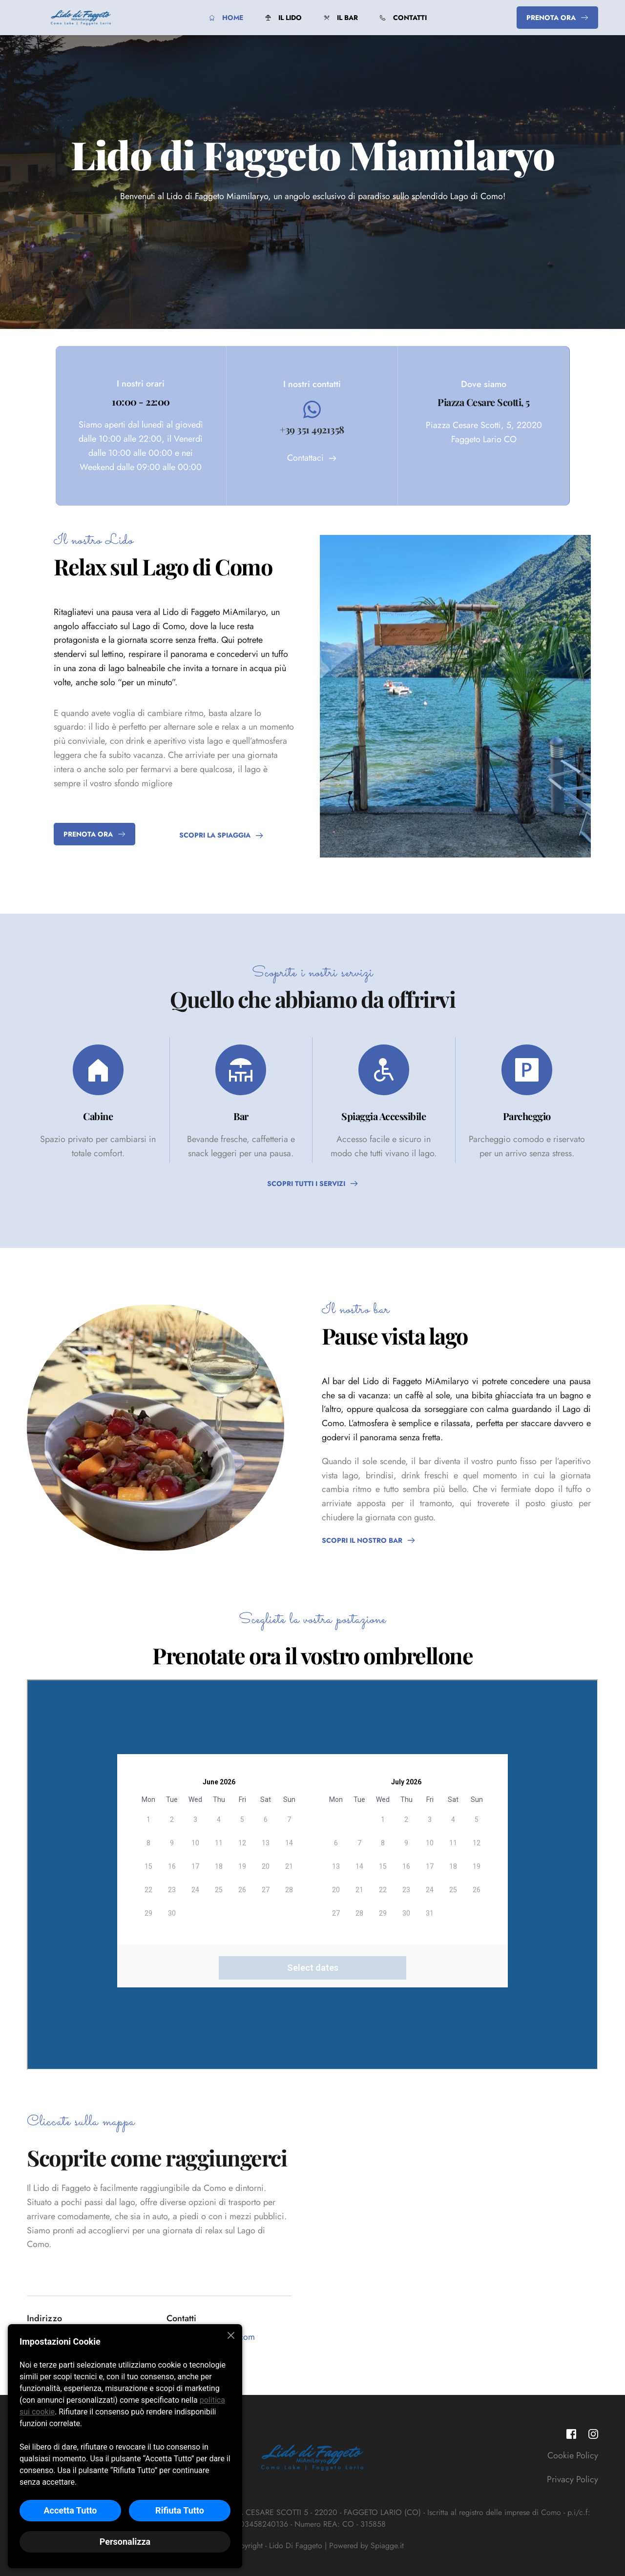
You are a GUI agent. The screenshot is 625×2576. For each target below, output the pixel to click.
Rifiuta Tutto (179, 2510)
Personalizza (125, 2541)
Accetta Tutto (70, 2510)
